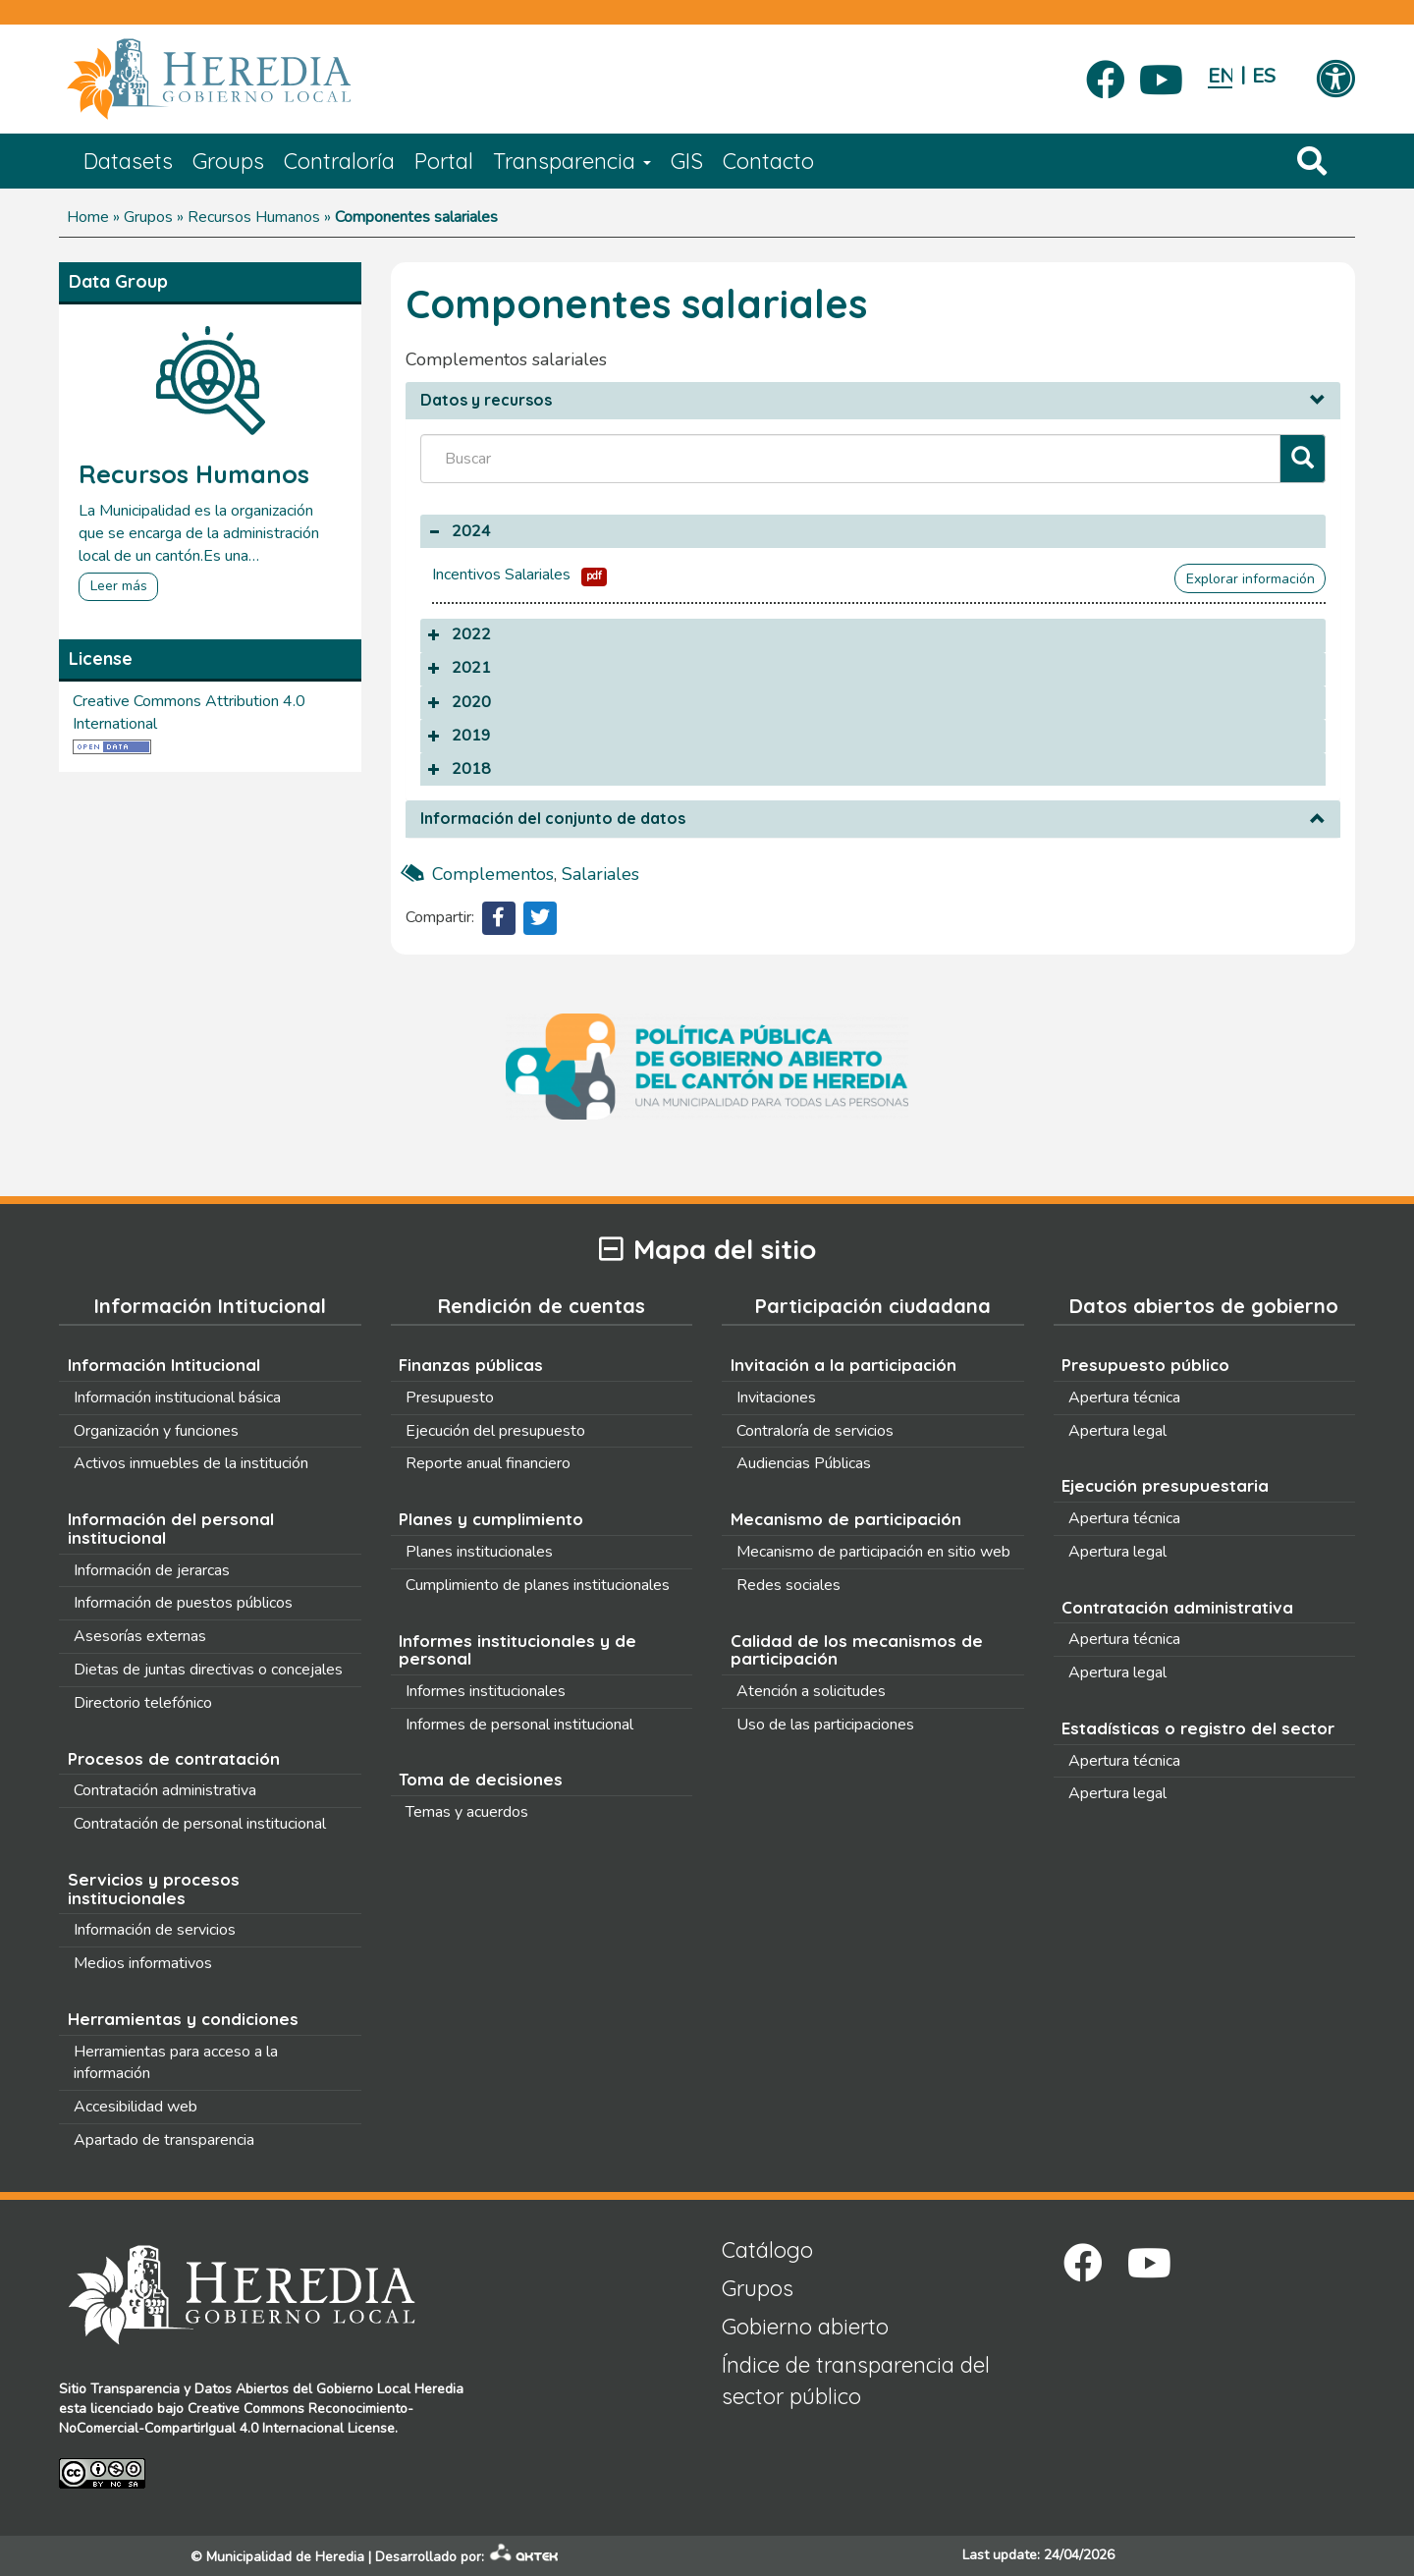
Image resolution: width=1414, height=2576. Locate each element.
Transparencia (572, 161)
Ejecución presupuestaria (1165, 1485)
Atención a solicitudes (811, 1691)
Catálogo (767, 2250)
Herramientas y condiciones (183, 2018)
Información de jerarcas (152, 1570)
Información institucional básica (177, 1397)
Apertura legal (1117, 1431)
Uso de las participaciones (825, 1724)
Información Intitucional (164, 1364)
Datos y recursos (486, 401)
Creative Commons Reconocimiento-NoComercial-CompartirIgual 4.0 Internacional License (236, 2418)
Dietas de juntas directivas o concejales (208, 1669)
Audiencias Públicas (803, 1463)
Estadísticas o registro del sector (1197, 1728)
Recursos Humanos (254, 217)
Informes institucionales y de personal (517, 1650)
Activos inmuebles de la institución (191, 1463)
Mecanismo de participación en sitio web (873, 1551)
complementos (493, 874)
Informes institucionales (486, 1691)
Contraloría (339, 161)
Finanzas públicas (471, 1364)
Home (88, 217)
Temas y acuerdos (467, 1812)
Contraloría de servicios (815, 1431)
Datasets (128, 161)
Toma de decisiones (481, 1779)
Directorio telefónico (143, 1703)
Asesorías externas (140, 1636)
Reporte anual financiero (488, 1463)
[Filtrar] (1302, 459)
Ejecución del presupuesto (495, 1431)
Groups (228, 161)
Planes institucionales (479, 1551)
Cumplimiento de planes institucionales (538, 1585)
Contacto (768, 161)
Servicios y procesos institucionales (154, 1888)
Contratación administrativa (165, 1790)
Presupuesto (450, 1397)
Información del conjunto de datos (552, 819)
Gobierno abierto (805, 2326)
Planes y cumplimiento (491, 1518)
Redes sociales (788, 1585)
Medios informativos (143, 1963)
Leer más (118, 585)
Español (1264, 76)
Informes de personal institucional (519, 1724)
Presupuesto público (1145, 1364)
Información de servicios (155, 1930)
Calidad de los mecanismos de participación (857, 1650)
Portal (443, 161)
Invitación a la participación (843, 1364)
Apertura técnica (1124, 1397)
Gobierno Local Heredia (389, 2389)
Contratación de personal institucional (200, 1824)
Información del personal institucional (171, 1528)
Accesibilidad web (135, 2106)
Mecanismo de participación (846, 1518)
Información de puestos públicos (183, 1603)
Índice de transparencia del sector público (856, 2380)
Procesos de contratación (174, 1758)
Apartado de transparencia (164, 2140)
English (1220, 76)
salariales (600, 874)
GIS (687, 161)
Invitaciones (776, 1397)
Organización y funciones (156, 1431)
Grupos (148, 217)
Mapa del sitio (707, 1249)
